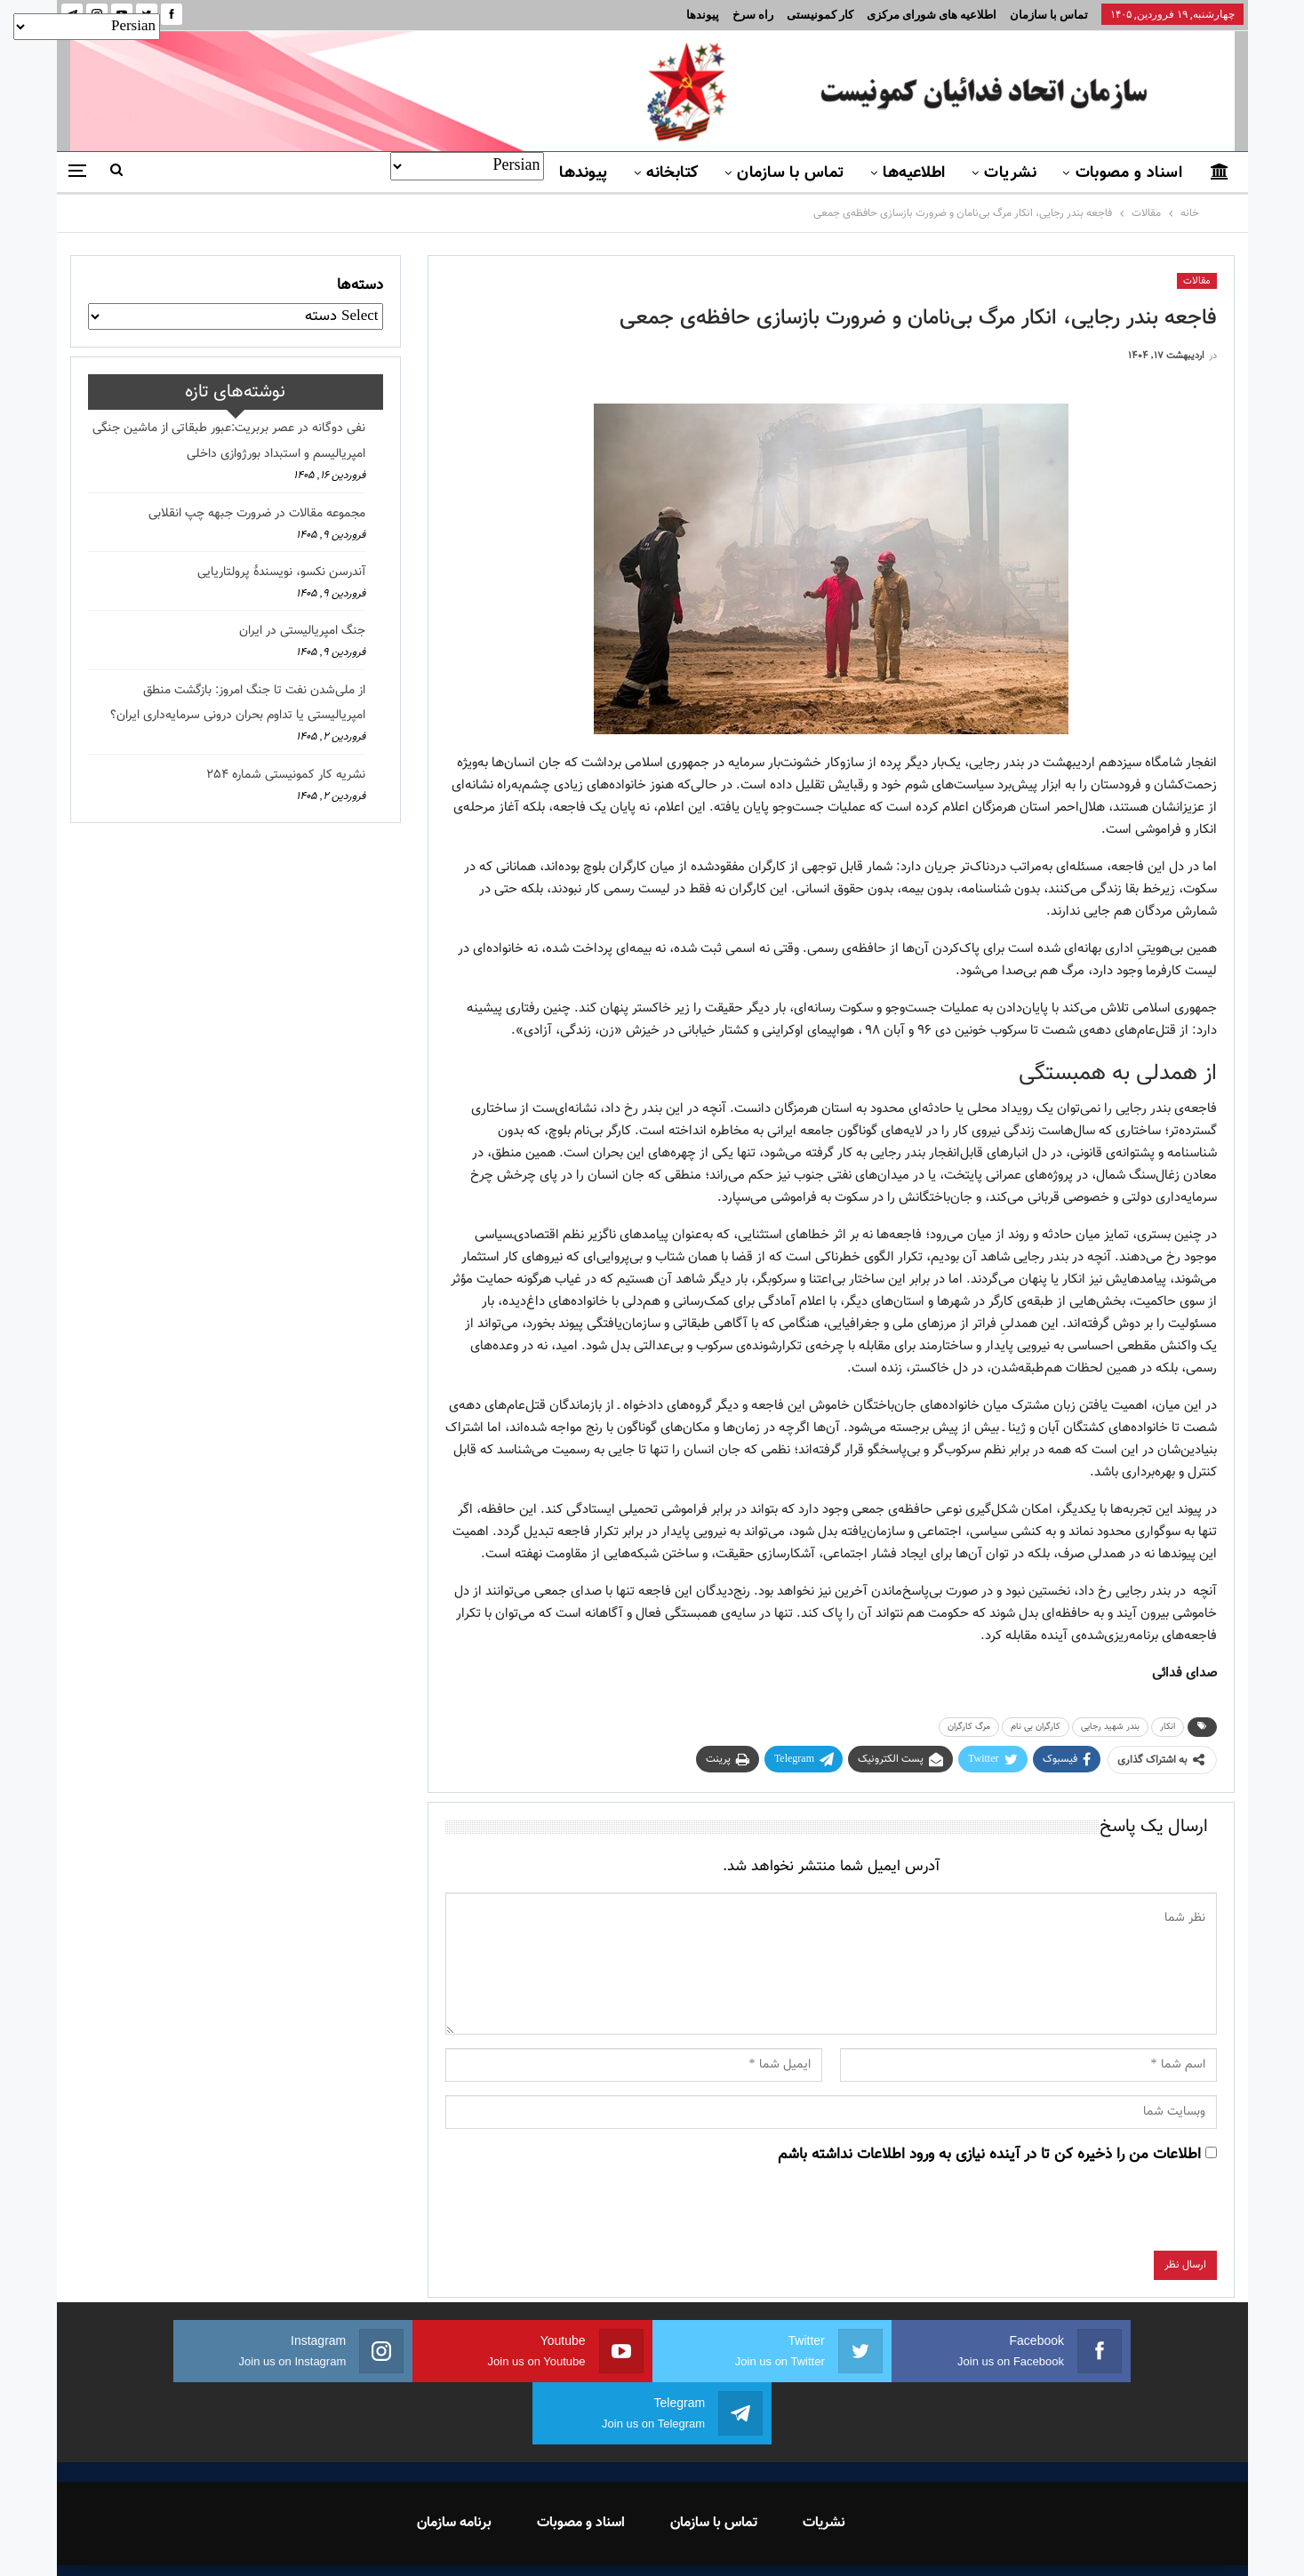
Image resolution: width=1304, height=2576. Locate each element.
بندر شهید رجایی (1110, 1726)
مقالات (1197, 281)
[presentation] (1082, 2216)
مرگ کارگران (969, 1726)
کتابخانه (672, 173)
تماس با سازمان (1049, 14)
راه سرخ (752, 14)
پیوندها (702, 14)
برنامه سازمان (454, 2461)
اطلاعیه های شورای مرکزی (931, 14)
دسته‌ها (360, 285)
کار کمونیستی (820, 14)
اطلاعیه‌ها (914, 173)
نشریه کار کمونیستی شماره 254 (285, 775)
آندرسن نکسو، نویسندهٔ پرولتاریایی (281, 572)
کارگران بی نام (1035, 1726)
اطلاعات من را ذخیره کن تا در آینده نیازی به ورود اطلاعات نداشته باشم (989, 2154)
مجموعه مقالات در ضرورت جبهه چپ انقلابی (256, 514)
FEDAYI (612, 2539)
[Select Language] (467, 166)
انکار (1167, 1726)
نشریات (1010, 173)
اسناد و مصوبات (1129, 173)
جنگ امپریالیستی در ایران (302, 631)
